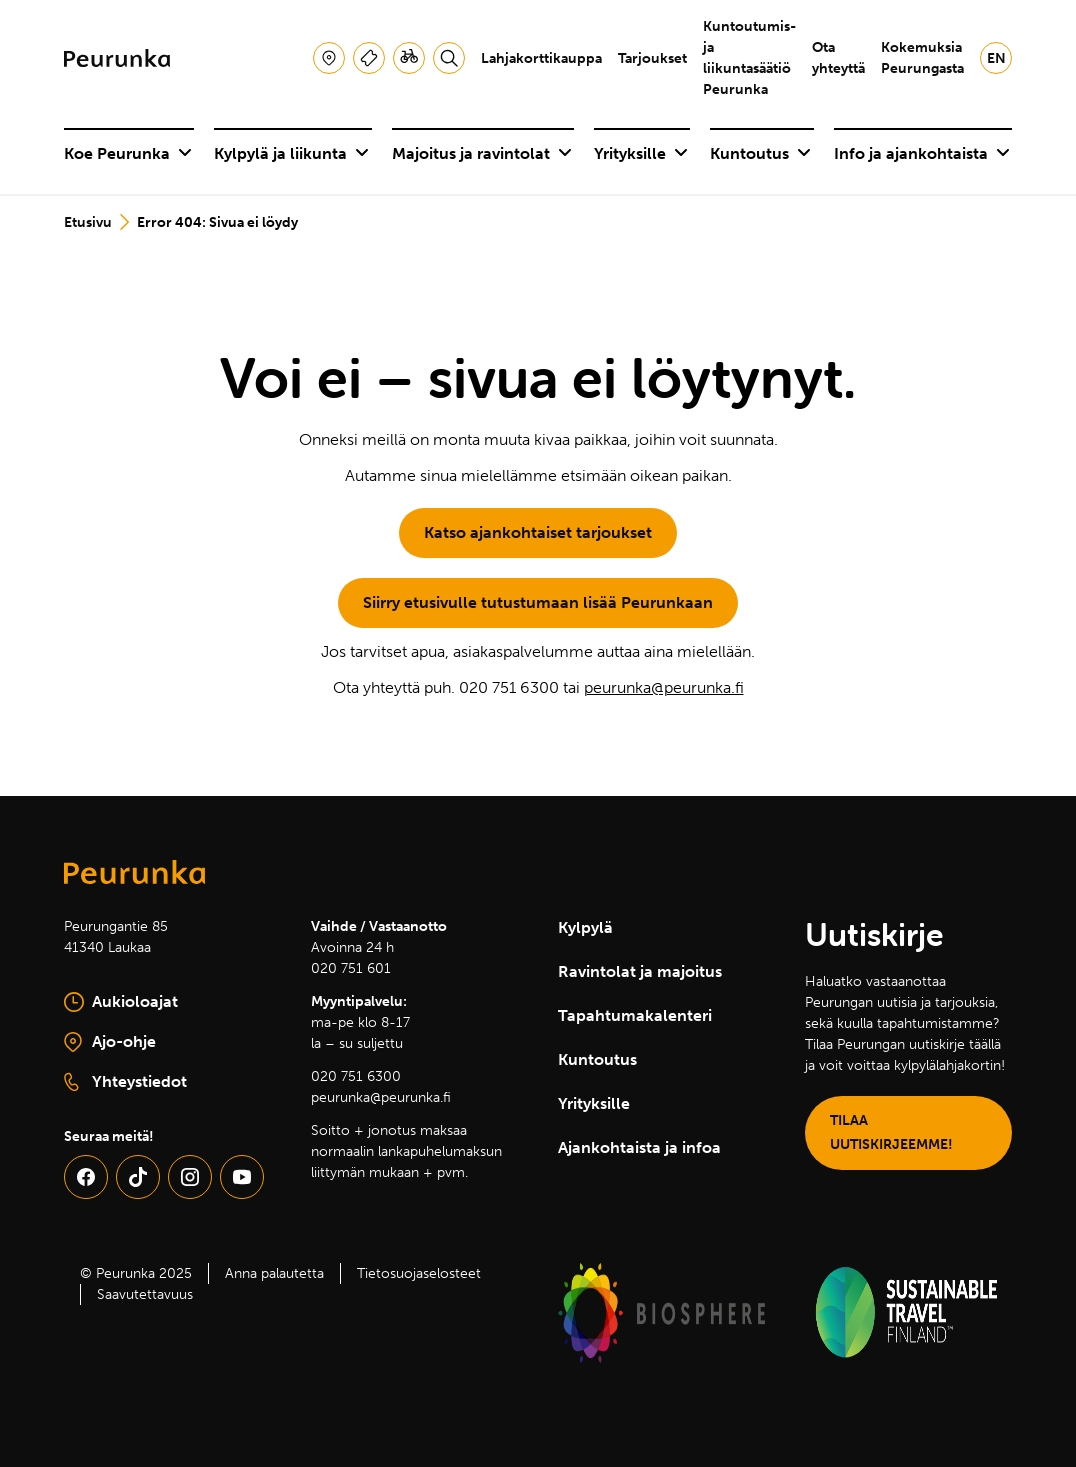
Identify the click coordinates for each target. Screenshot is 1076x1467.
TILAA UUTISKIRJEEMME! (891, 1132)
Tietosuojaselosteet (419, 1273)
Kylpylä (585, 927)
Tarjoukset (652, 58)
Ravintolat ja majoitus (640, 971)
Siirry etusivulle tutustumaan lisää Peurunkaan (538, 602)
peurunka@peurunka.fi (664, 687)
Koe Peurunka (128, 153)
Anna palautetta (274, 1273)
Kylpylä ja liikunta (291, 153)
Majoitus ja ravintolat (482, 153)
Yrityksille (641, 153)
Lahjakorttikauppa (541, 58)
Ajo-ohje (161, 1043)
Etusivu (88, 222)
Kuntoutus (760, 153)
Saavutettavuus (145, 1294)
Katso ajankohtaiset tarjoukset (538, 532)
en (996, 58)
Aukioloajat (121, 1002)
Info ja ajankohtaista (922, 153)
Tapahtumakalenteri (635, 1015)
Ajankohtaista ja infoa (639, 1147)
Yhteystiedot (125, 1082)
